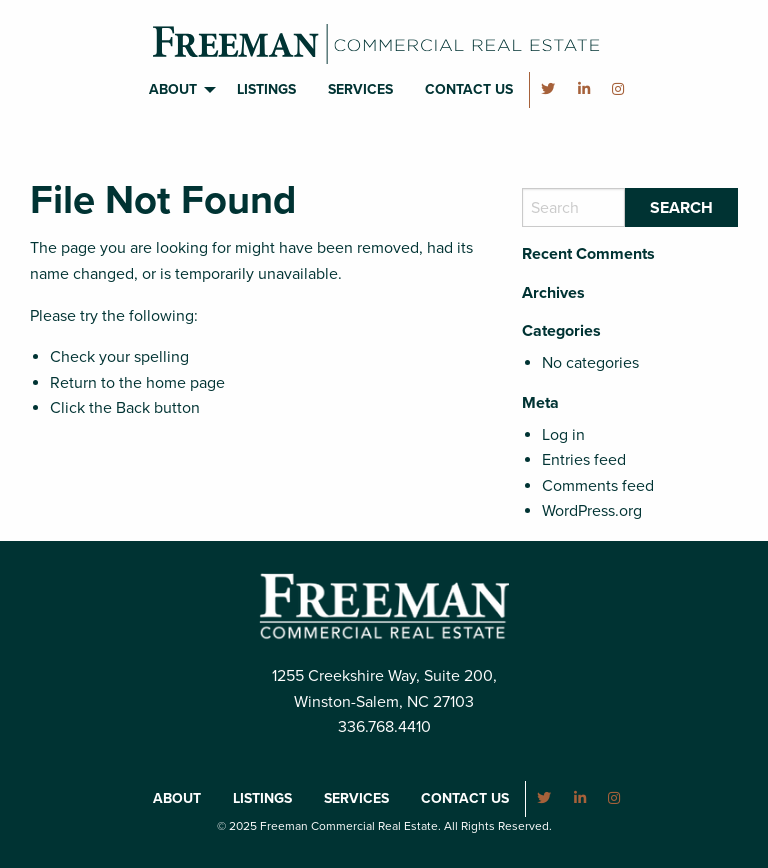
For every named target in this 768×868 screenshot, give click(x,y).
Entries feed (584, 460)
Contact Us (469, 89)
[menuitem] (177, 90)
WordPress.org (592, 511)
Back (133, 408)
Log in (563, 435)
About (173, 89)
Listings (266, 89)
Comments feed (598, 486)
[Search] (573, 207)
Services (360, 89)
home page (185, 383)
